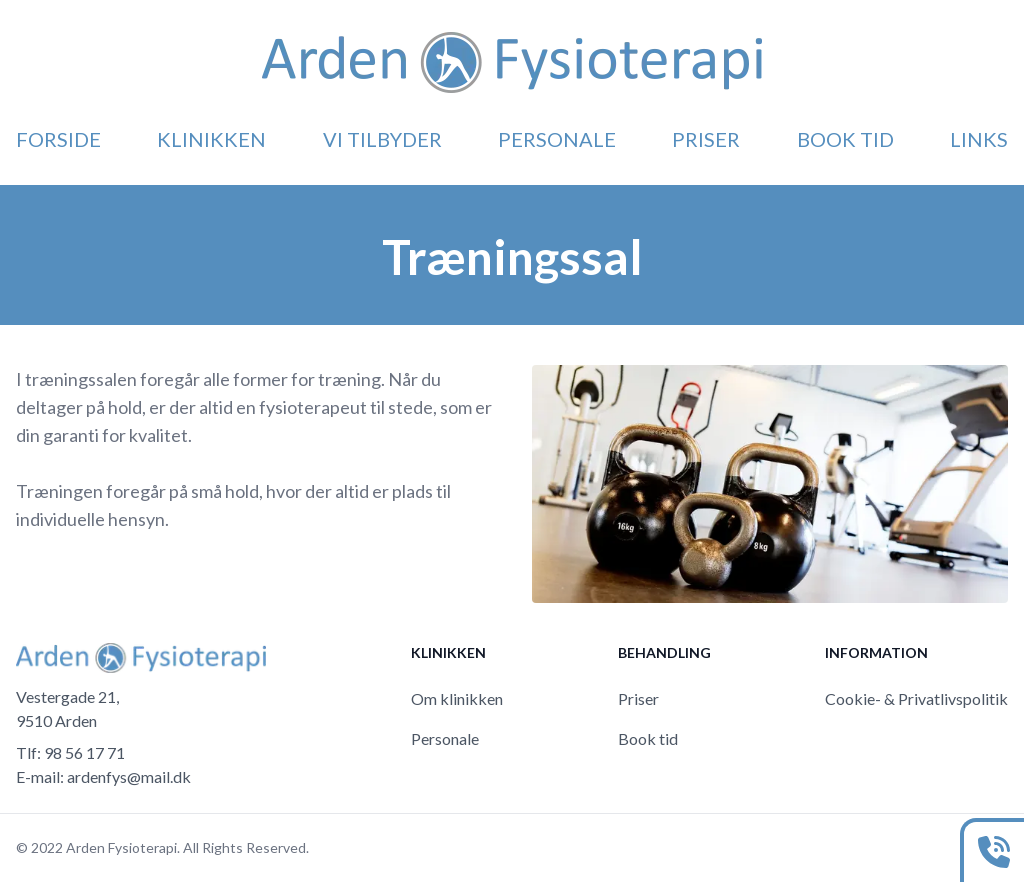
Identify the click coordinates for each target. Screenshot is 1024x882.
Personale (557, 139)
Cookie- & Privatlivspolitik (916, 698)
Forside (58, 139)
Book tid (845, 139)
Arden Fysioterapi (121, 847)
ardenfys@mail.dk (129, 776)
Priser (706, 139)
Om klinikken (457, 698)
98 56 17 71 (84, 752)
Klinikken (211, 139)
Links (979, 139)
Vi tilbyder (382, 139)
